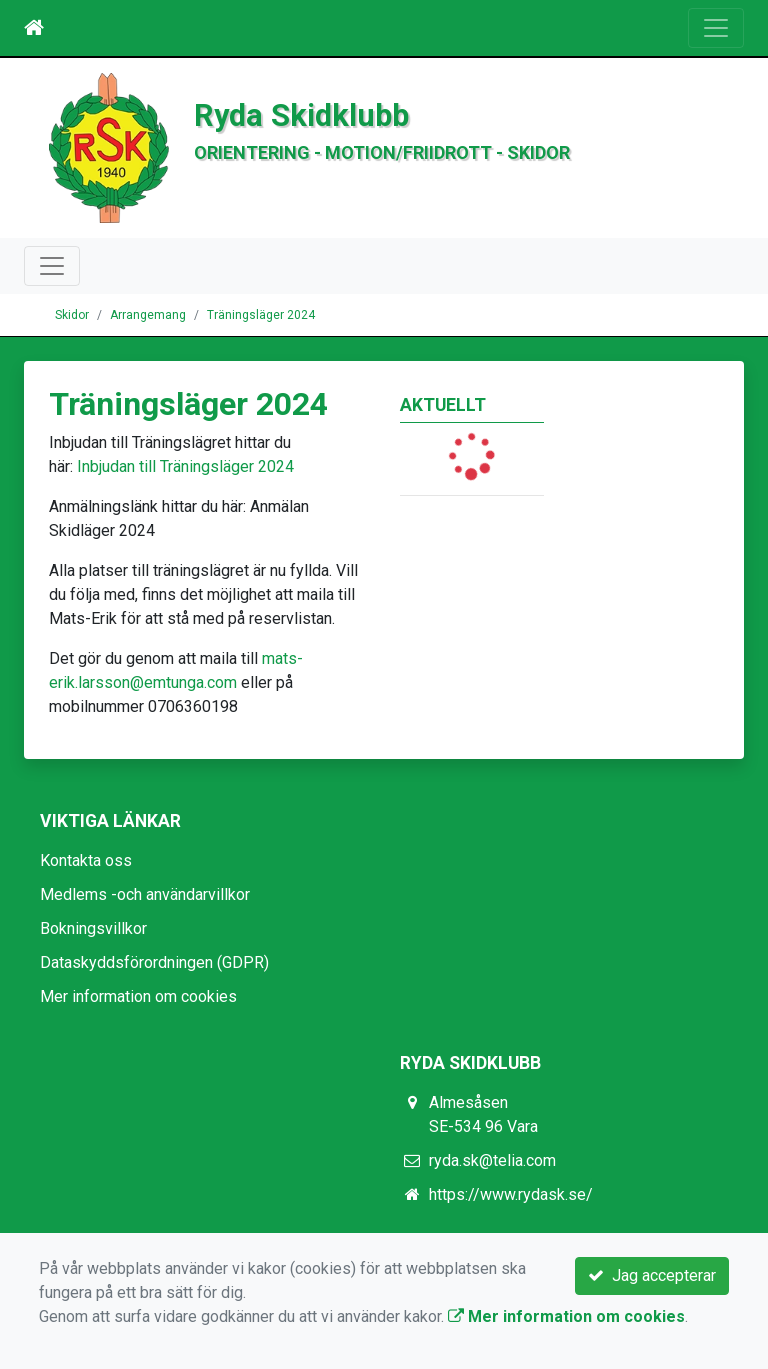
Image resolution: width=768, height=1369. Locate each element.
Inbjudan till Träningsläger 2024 (185, 466)
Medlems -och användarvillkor (145, 894)
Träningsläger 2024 (261, 315)
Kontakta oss (86, 860)
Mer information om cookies (138, 996)
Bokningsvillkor (93, 928)
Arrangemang (148, 315)
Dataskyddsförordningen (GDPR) (154, 962)
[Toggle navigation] (716, 28)
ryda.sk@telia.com (492, 1160)
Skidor (72, 315)
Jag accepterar (652, 1275)
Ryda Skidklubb (301, 115)
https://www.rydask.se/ (511, 1194)
